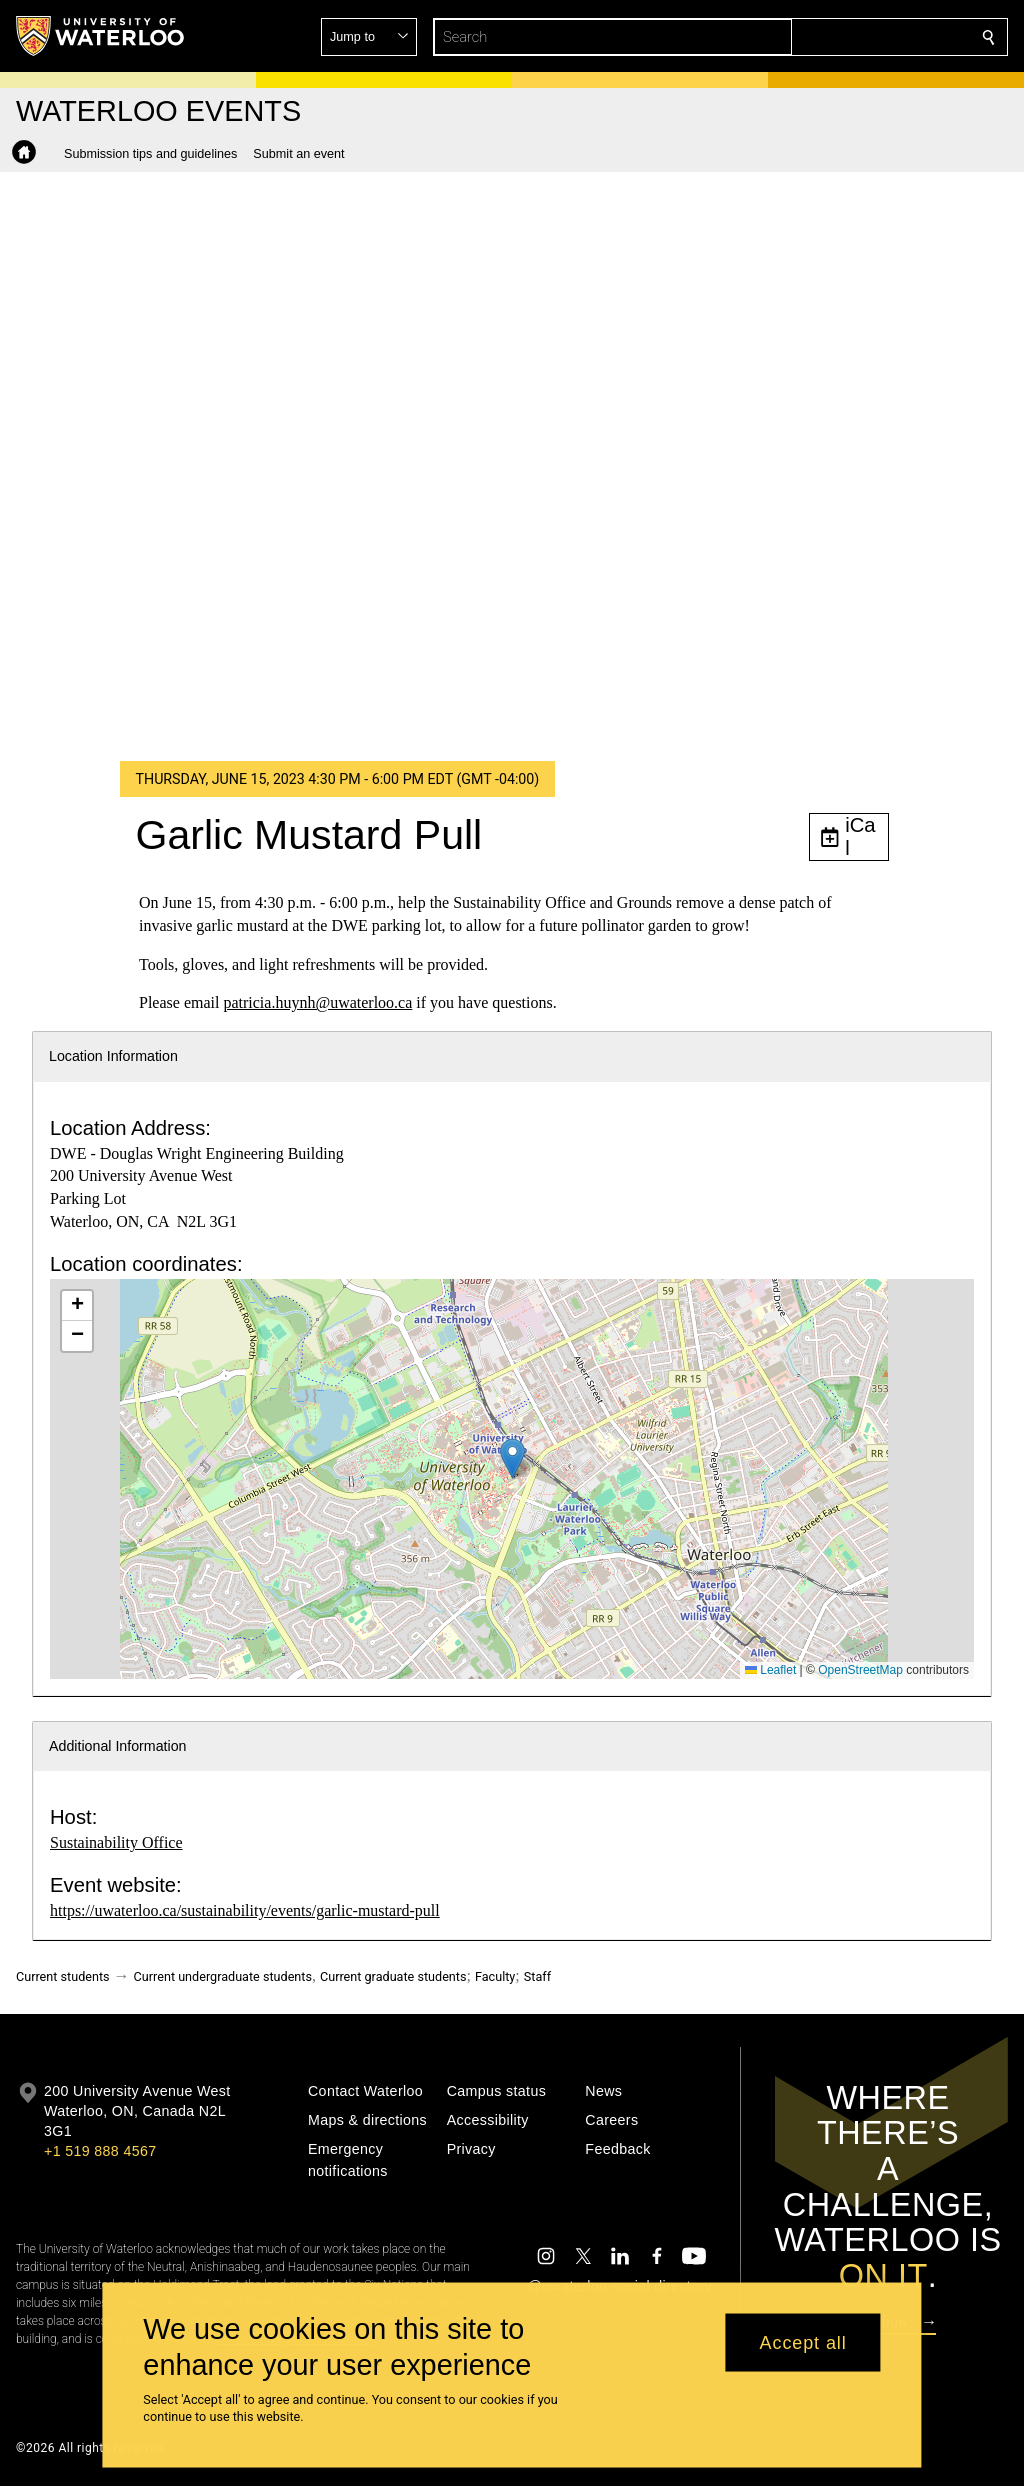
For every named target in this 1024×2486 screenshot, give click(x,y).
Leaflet (770, 1670)
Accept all (803, 2342)
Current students (63, 1976)
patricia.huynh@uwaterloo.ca (317, 1002)
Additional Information (118, 1746)
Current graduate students (393, 1976)
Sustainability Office (116, 1842)
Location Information (113, 1056)
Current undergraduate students (223, 1976)
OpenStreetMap (860, 1670)
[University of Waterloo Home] (101, 36)
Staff (537, 1976)
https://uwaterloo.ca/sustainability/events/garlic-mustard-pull (245, 1910)
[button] (844, 37)
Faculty (495, 1976)
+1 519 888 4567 (100, 2151)
